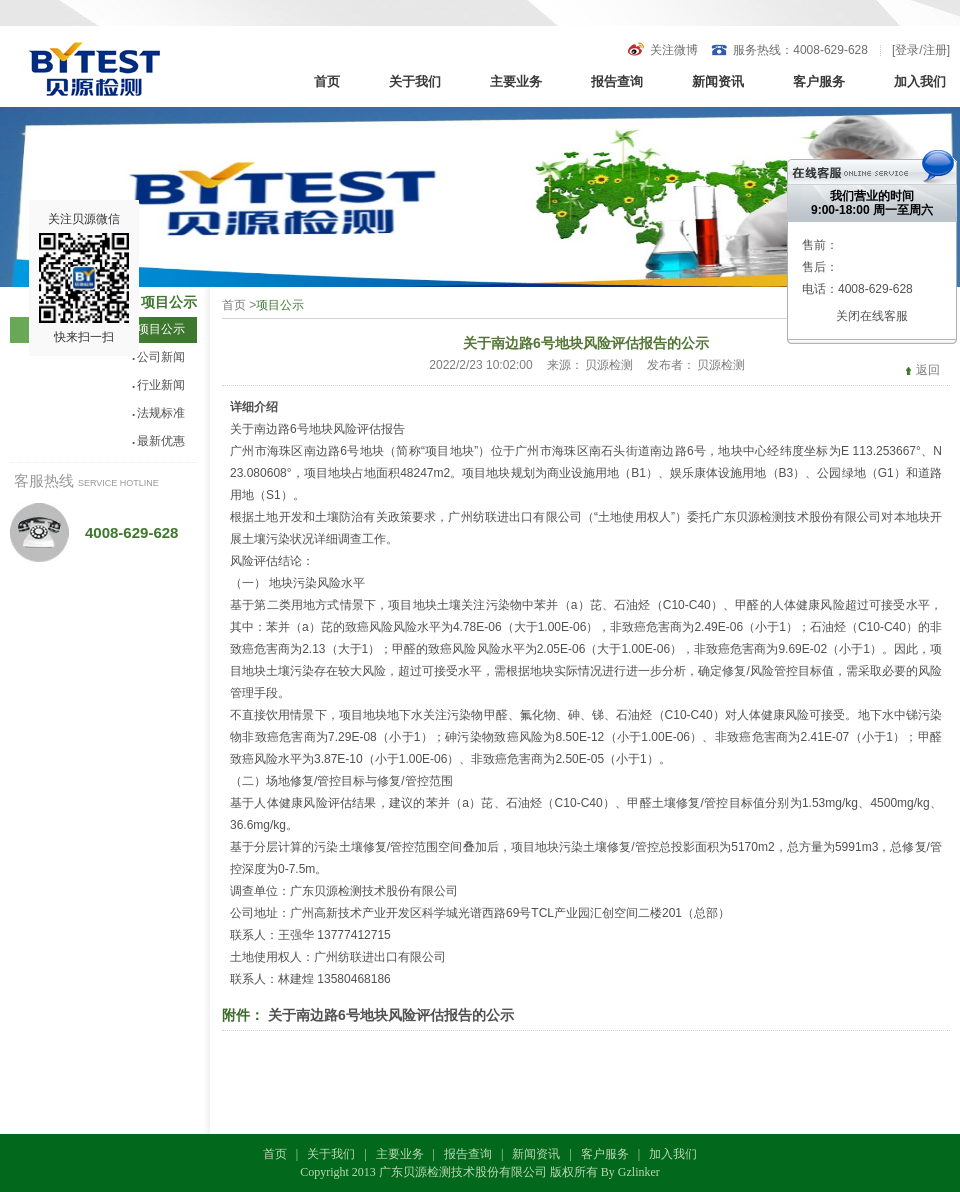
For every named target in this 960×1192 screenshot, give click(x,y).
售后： (820, 267)
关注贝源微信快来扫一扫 (84, 278)
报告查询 (617, 81)
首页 (327, 81)
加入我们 (920, 81)
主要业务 (516, 81)
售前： (820, 245)
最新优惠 (158, 441)
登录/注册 (920, 50)
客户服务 (819, 81)
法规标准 (158, 413)
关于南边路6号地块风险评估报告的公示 (391, 1015)
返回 (928, 370)
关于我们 (415, 81)
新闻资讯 (718, 81)
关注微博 (674, 50)
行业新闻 (158, 385)
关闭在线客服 (872, 316)
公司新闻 (158, 357)
